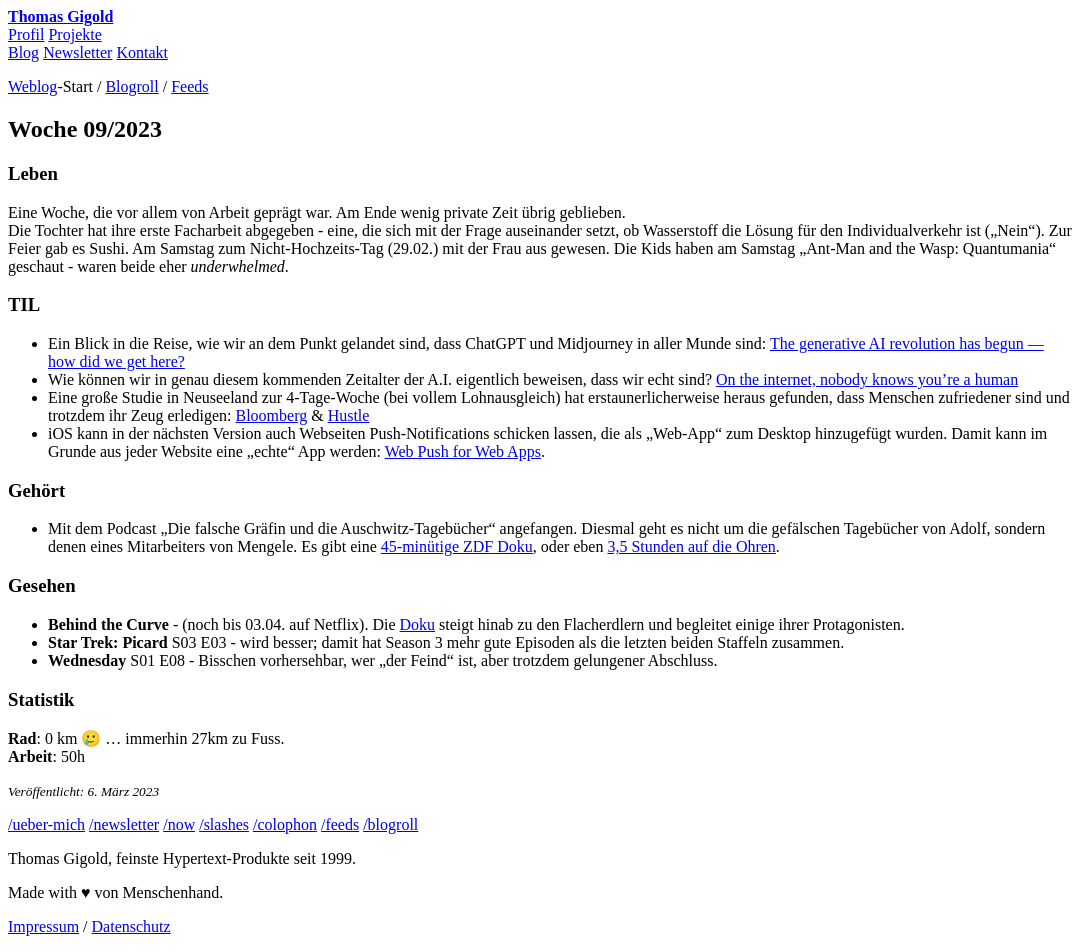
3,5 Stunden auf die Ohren (691, 546)
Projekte (74, 34)
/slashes (224, 824)
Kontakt (142, 52)
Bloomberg (271, 415)
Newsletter (77, 52)
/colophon (285, 824)
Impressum (43, 926)
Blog (23, 52)
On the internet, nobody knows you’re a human (867, 379)
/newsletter (124, 824)
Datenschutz (131, 926)
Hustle (349, 415)
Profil (26, 34)
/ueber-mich (46, 824)
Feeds (189, 86)
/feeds (340, 824)
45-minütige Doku (457, 546)
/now (179, 824)
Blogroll (131, 86)
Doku (418, 624)
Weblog (32, 86)
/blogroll (390, 824)
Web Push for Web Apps (463, 451)
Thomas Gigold (60, 16)
